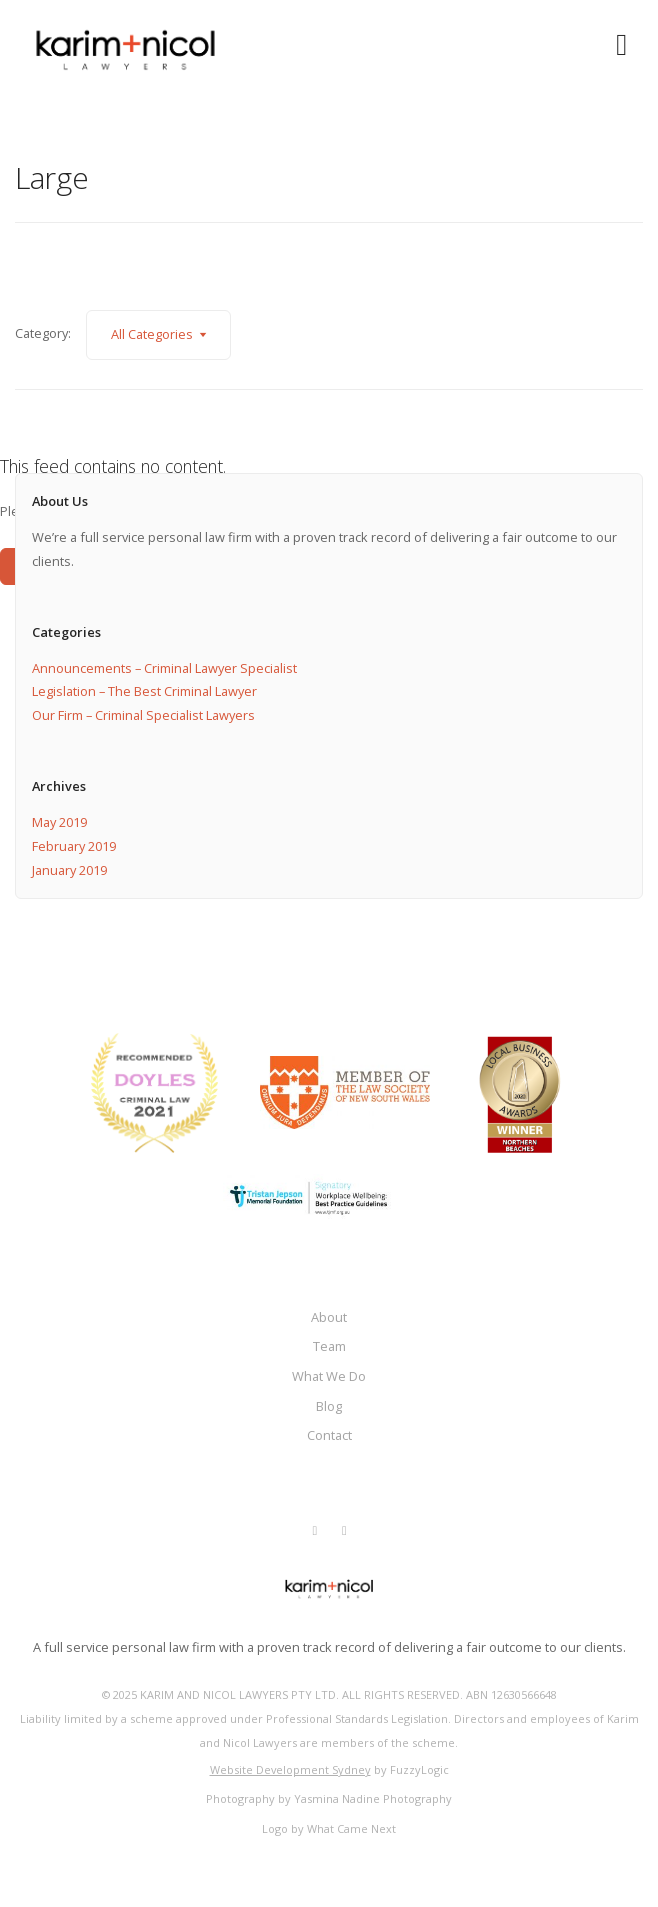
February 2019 (74, 846)
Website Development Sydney (290, 1769)
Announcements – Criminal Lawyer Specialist (164, 668)
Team (329, 1346)
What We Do (329, 1376)
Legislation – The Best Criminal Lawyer (144, 691)
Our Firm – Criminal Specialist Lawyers (143, 715)
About (329, 1317)
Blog (329, 1406)
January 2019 (69, 870)
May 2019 (59, 822)
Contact (329, 1435)
